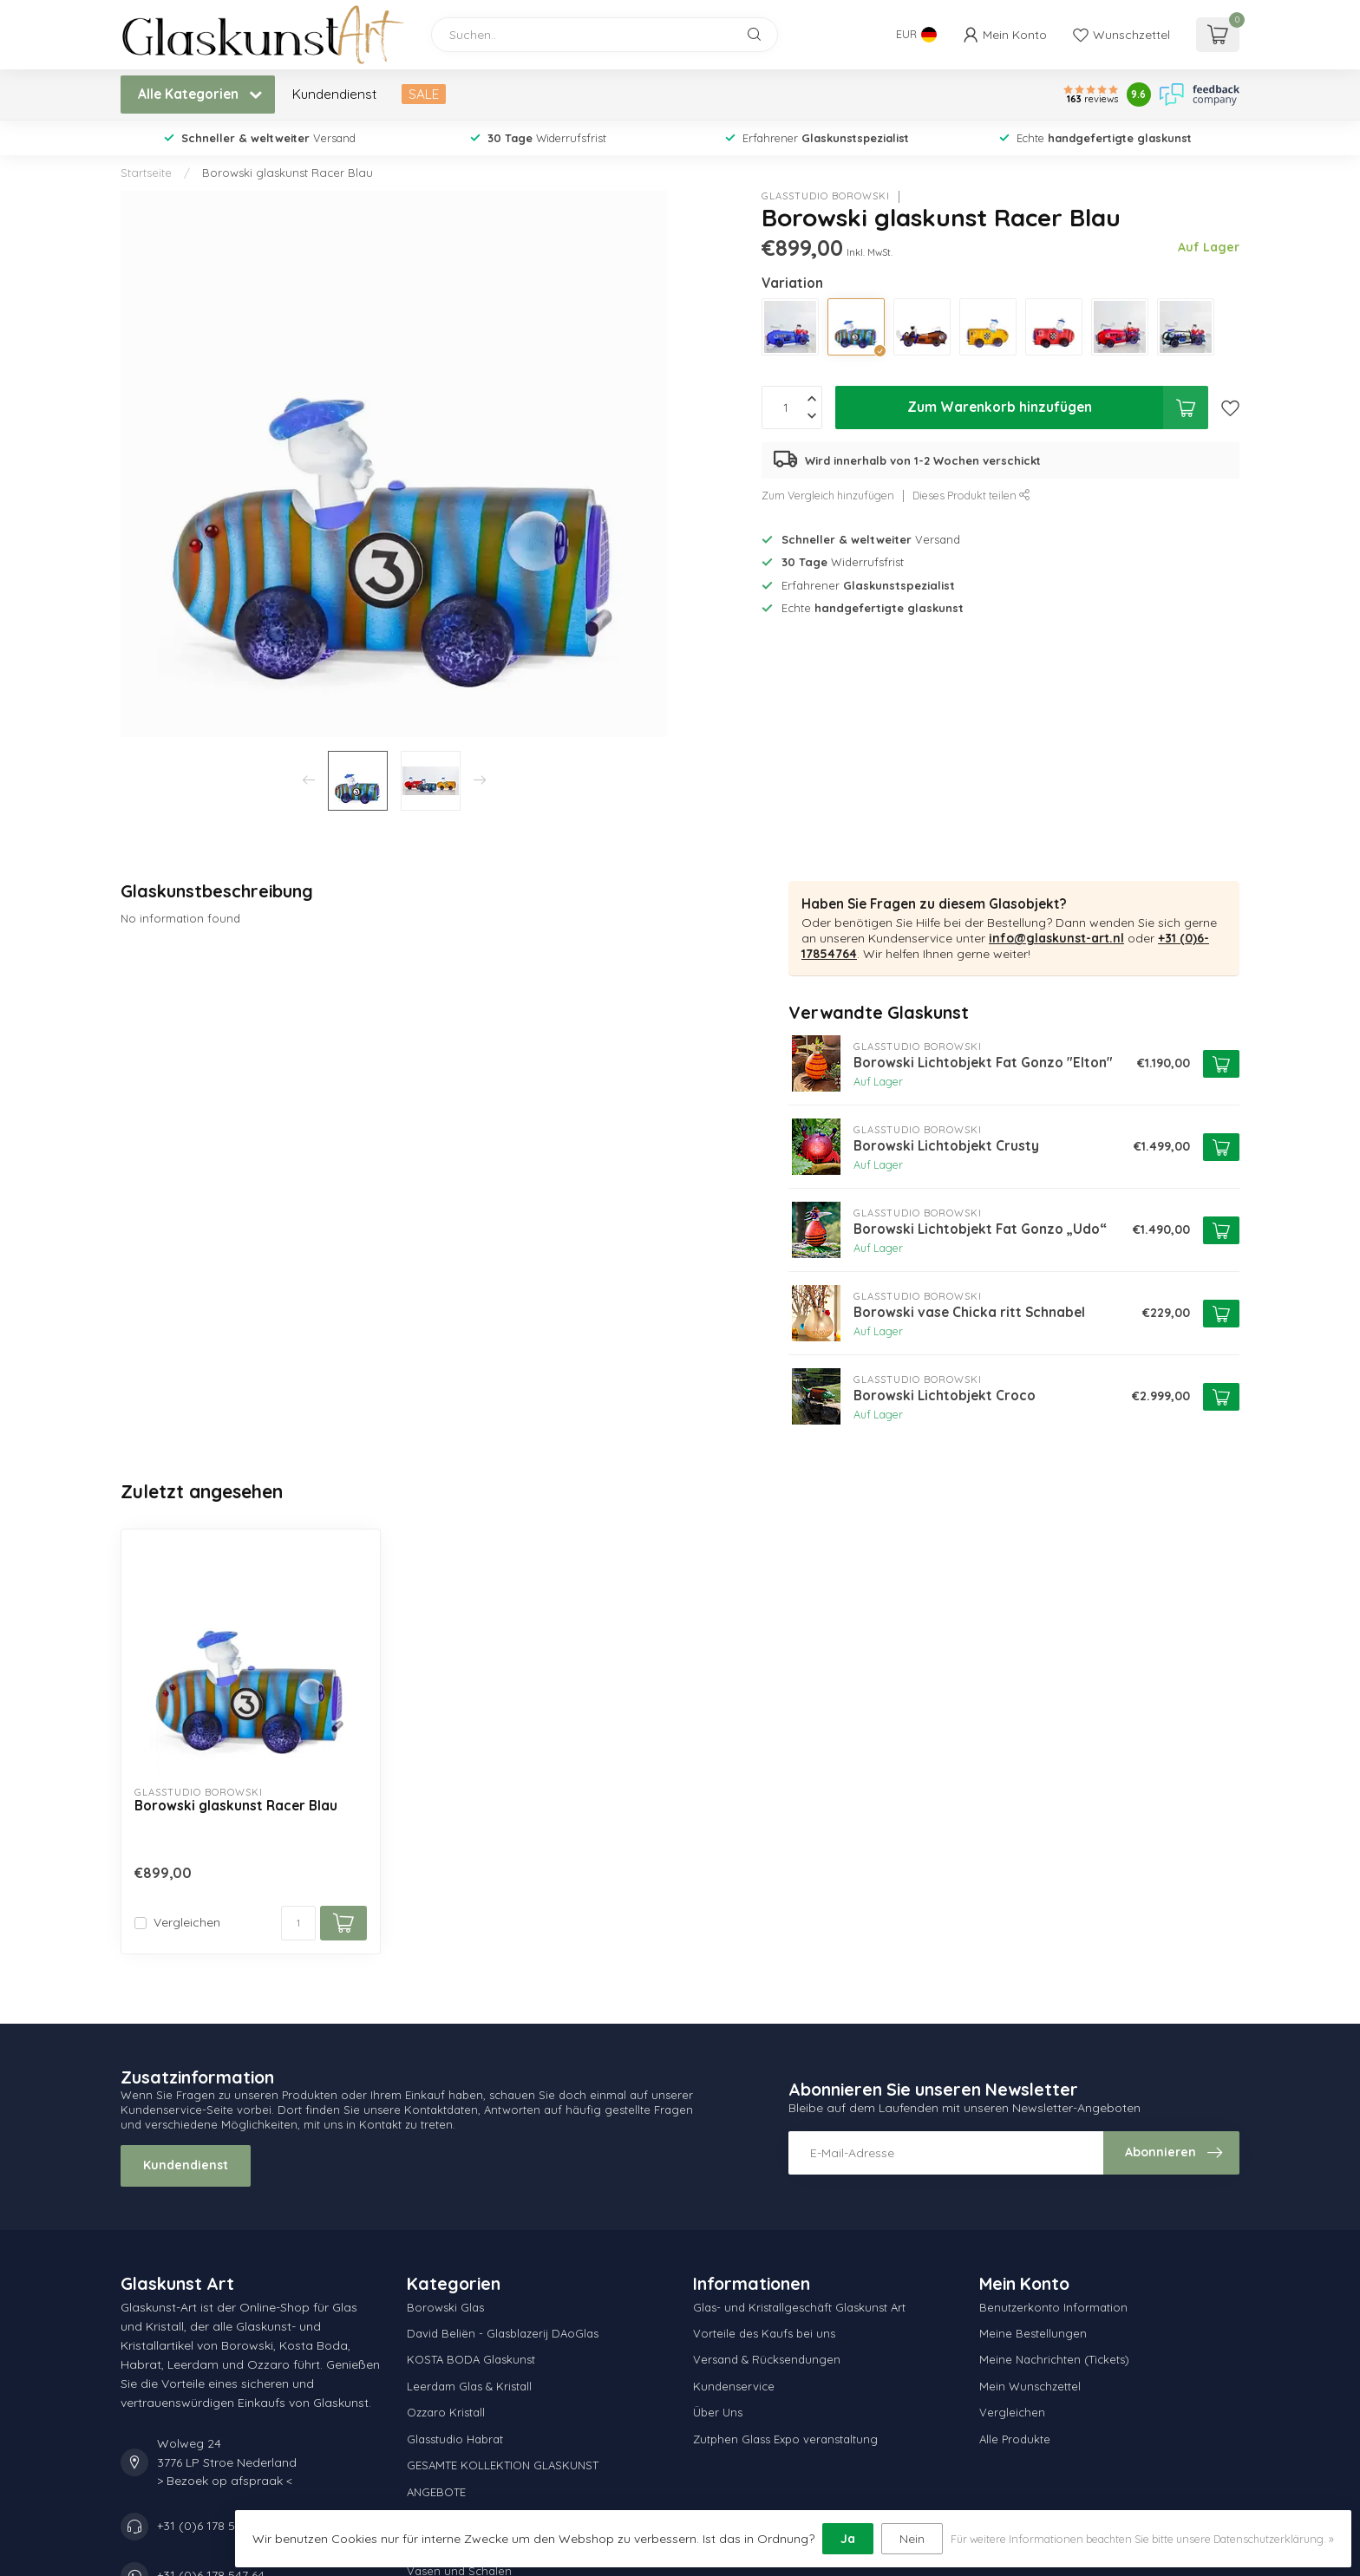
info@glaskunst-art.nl (1056, 938)
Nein (912, 2539)
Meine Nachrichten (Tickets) (1054, 2359)
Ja (847, 2539)
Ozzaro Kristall (446, 2412)
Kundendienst (334, 94)
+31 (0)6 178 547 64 (211, 2526)
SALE (424, 94)
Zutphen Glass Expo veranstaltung (785, 2439)
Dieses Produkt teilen (971, 495)
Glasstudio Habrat (455, 2439)
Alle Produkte (1014, 2439)
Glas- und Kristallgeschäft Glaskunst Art (799, 2307)
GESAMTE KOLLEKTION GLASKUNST (502, 2465)
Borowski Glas (445, 2307)
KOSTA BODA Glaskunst (471, 2359)
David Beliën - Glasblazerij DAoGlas (502, 2333)
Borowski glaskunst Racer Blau (287, 172)
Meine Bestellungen (1033, 2333)
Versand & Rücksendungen (766, 2359)
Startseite (146, 172)
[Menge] (298, 1923)
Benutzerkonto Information (1053, 2307)
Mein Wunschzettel (1030, 2386)
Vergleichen (187, 1922)
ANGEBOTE (436, 2492)
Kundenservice (734, 2386)
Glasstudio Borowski (826, 196)
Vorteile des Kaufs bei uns (764, 2333)
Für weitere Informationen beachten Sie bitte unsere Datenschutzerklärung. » (1142, 2539)
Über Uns (717, 2412)
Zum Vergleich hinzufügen (828, 495)
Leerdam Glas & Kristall (469, 2386)
